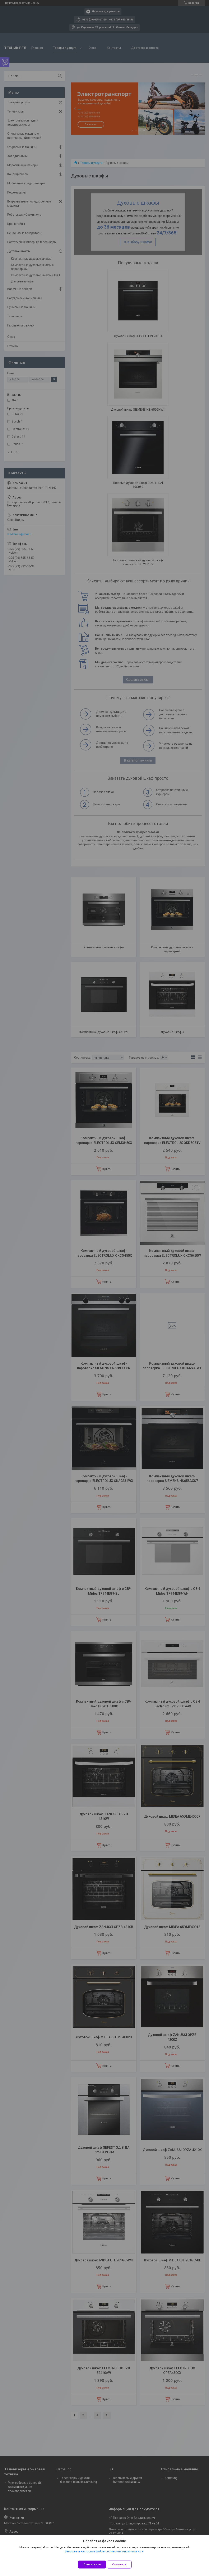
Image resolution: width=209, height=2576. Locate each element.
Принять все (92, 2564)
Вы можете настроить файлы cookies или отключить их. (103, 2555)
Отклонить (123, 2564)
